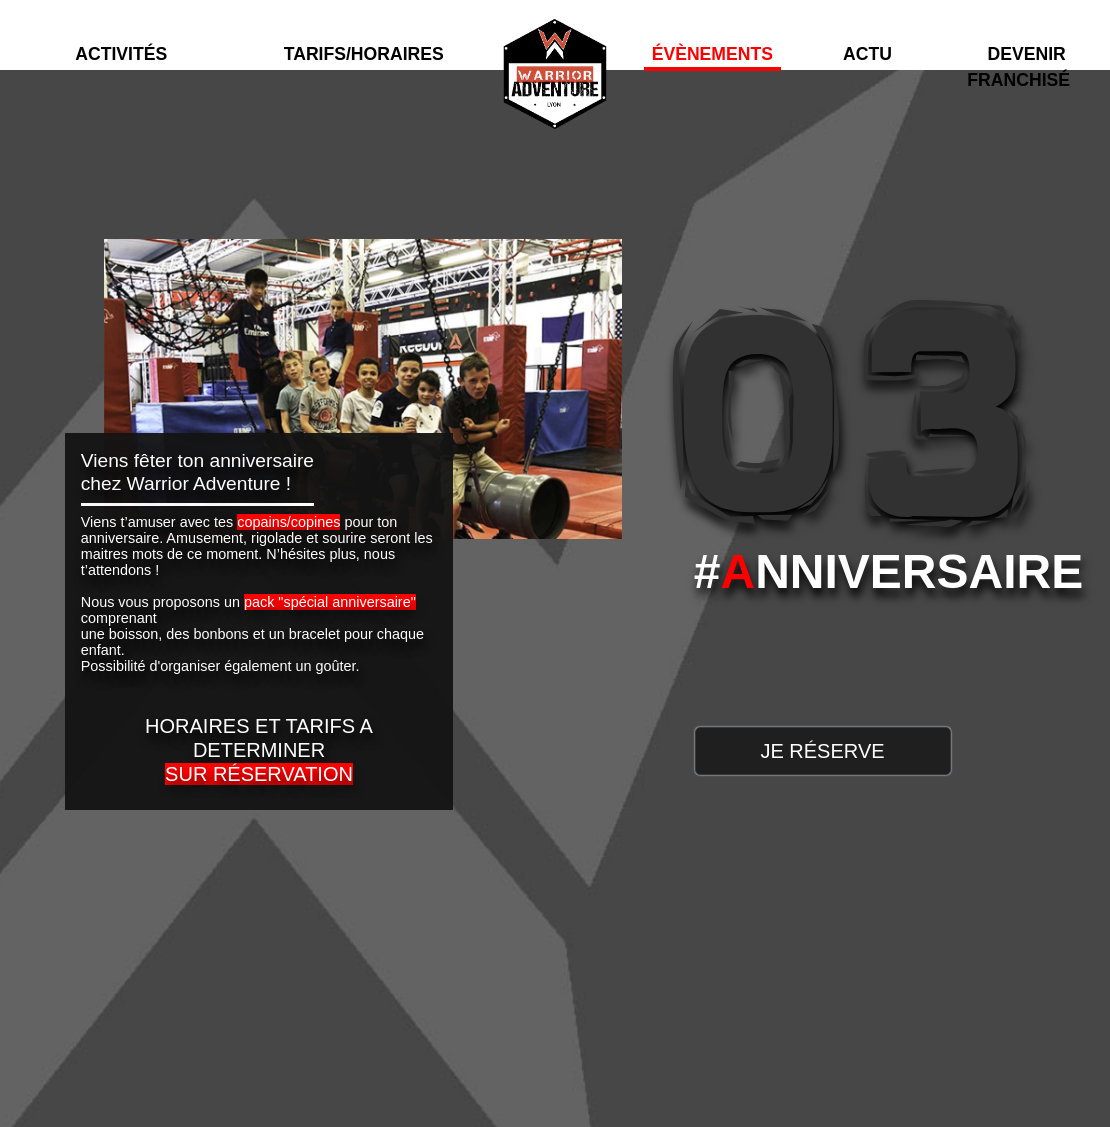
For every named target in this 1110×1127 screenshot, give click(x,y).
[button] (121, 33)
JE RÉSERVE (822, 751)
